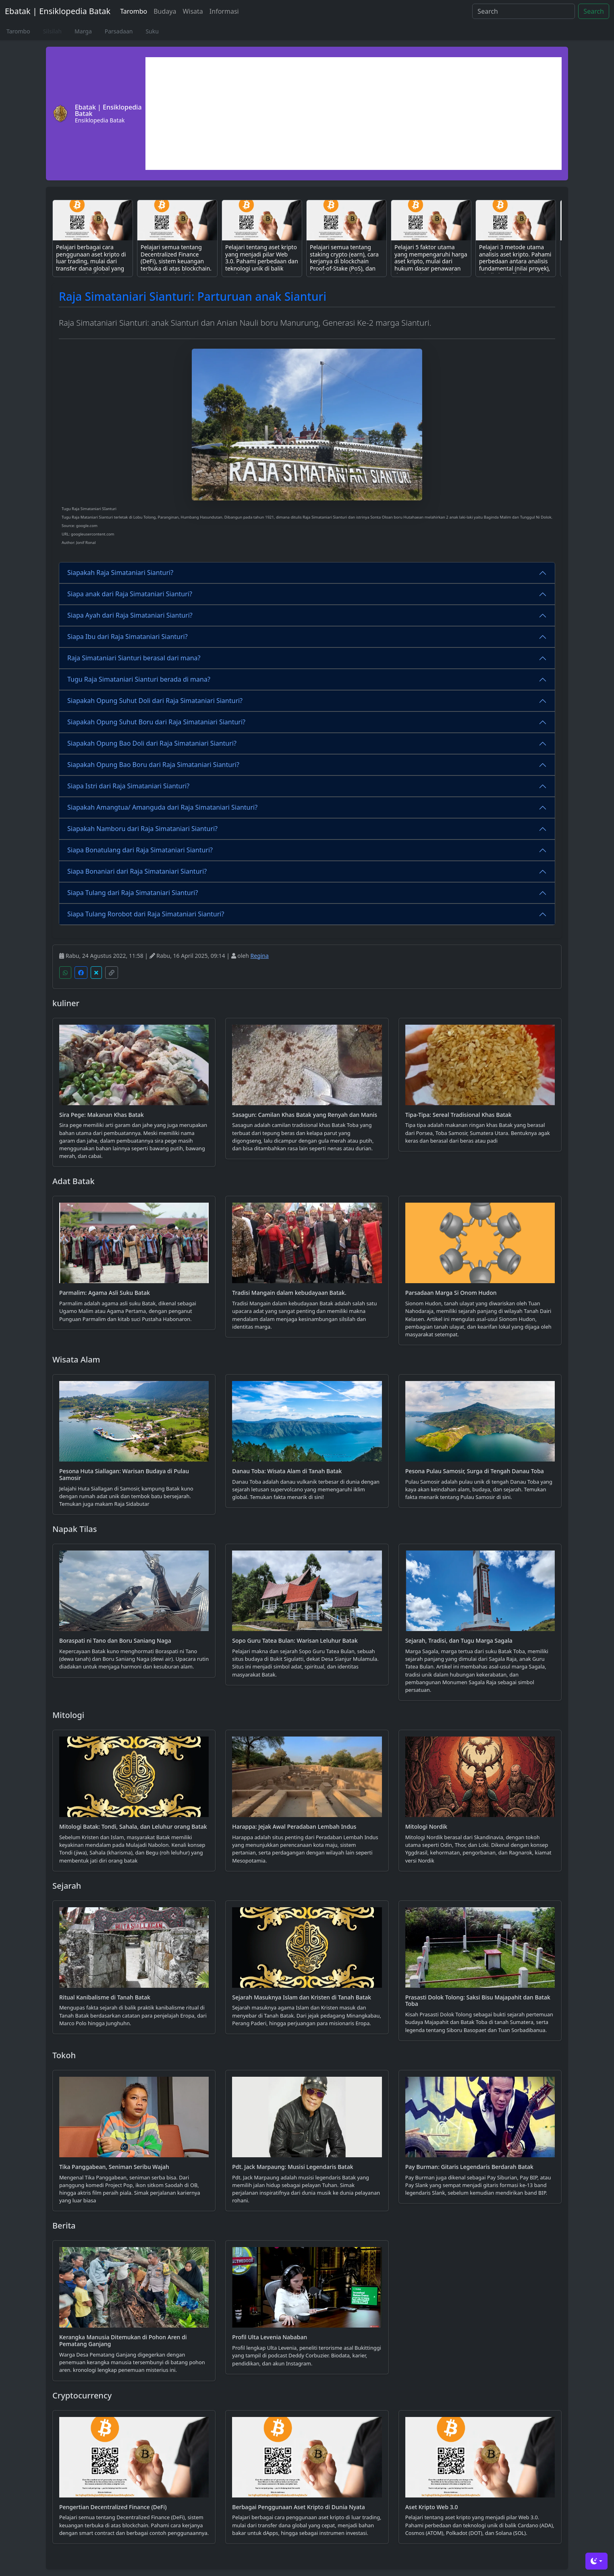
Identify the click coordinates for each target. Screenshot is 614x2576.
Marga (83, 31)
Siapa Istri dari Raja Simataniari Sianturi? (128, 785)
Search (593, 11)
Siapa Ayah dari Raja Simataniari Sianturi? (130, 615)
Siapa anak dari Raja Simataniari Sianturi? (129, 593)
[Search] (523, 11)
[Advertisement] (353, 113)
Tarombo (133, 11)
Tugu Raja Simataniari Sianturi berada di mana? (138, 679)
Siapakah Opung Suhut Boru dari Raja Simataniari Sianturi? (156, 721)
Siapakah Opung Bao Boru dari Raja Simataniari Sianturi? (153, 764)
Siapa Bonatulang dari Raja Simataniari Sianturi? (140, 850)
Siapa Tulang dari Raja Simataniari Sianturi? (132, 892)
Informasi (224, 11)
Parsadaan (119, 31)
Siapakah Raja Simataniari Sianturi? (120, 572)
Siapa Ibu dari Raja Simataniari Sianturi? (127, 636)
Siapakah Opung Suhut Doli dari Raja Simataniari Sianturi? (155, 700)
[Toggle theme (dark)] (596, 2561)
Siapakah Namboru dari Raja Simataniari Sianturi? (142, 828)
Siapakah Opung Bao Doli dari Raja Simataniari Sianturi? (151, 743)
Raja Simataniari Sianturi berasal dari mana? (134, 657)
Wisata (193, 11)
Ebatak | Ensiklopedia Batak (57, 11)
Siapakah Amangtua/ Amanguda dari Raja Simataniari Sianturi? (162, 807)
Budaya (165, 11)
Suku (151, 31)
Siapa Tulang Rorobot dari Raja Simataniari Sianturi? (145, 914)
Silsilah (52, 31)
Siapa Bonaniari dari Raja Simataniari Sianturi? (137, 871)
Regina (260, 955)
